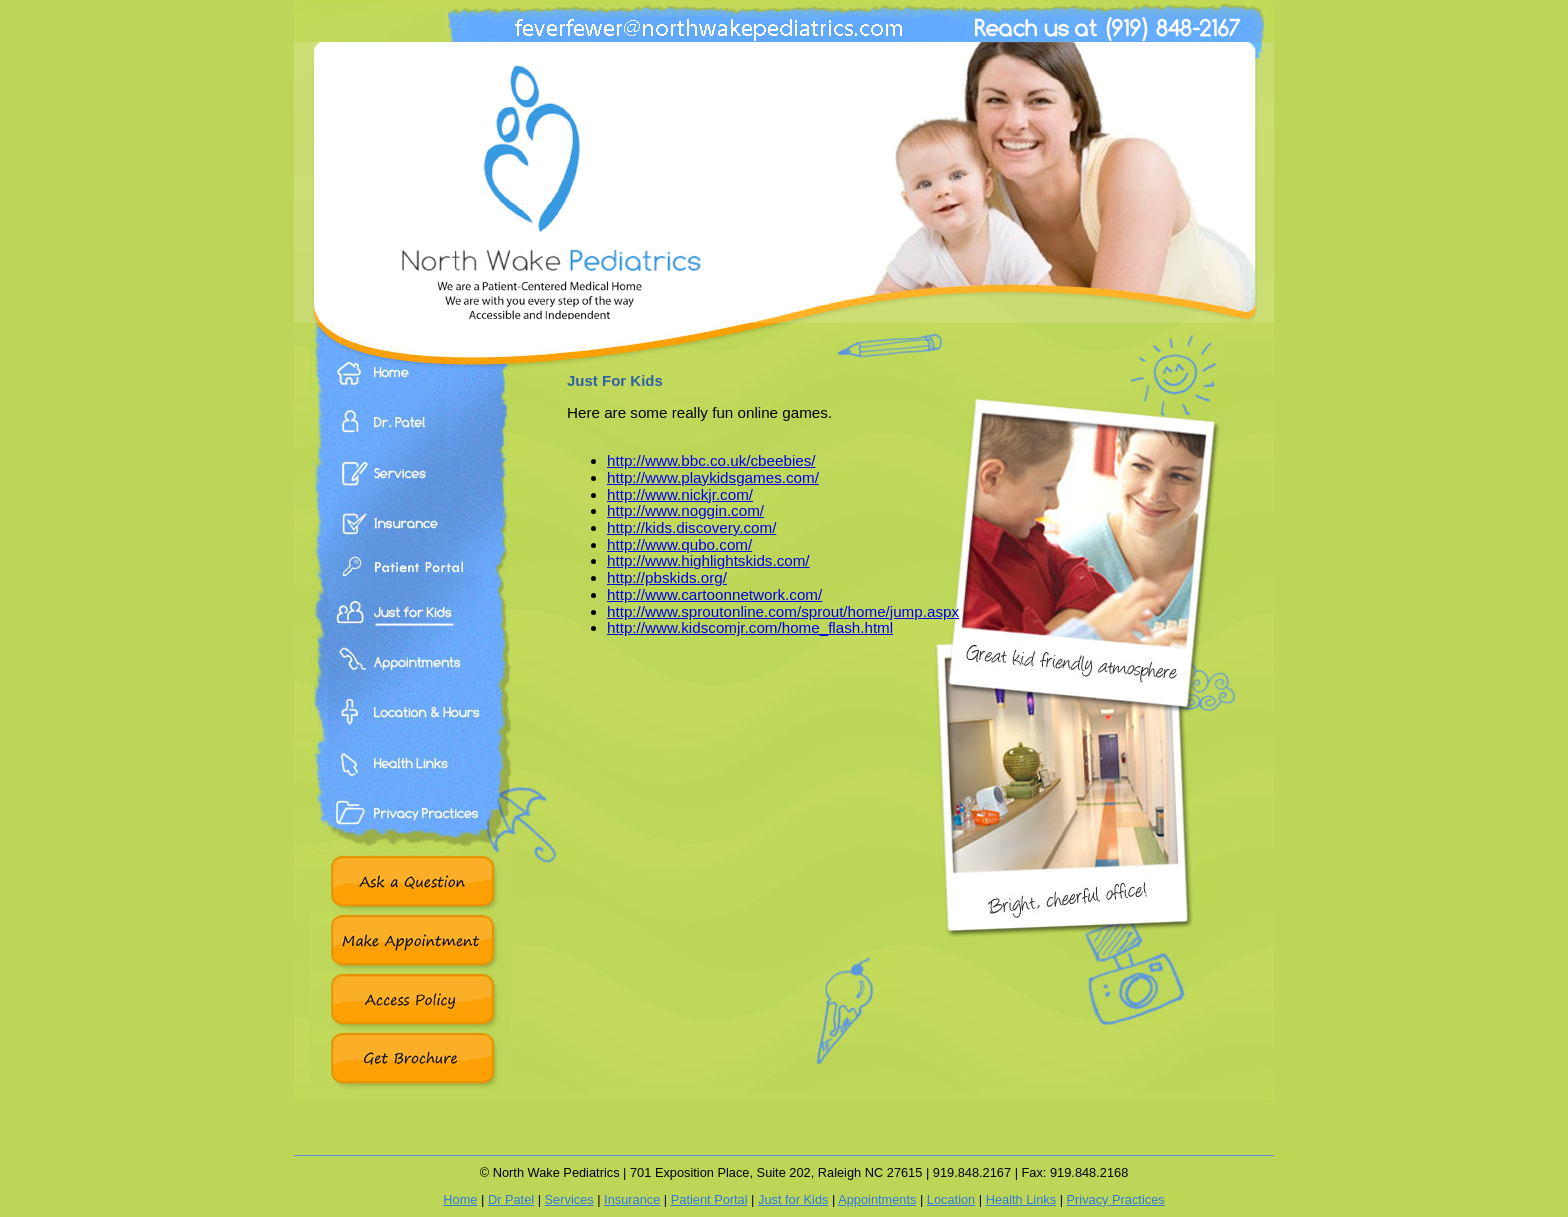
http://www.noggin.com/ (685, 510)
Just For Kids (410, 635)
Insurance (410, 535)
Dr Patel (511, 1199)
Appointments (410, 685)
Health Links (410, 785)
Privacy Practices (410, 835)
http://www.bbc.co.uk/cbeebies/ (711, 460)
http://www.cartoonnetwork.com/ (714, 594)
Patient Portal (410, 585)
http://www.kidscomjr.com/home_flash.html (750, 627)
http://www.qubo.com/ (679, 544)
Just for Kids (793, 1199)
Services (410, 485)
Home (410, 387)
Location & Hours (410, 735)
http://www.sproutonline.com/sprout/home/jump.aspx (783, 611)
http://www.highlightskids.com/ (708, 560)
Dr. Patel (410, 436)
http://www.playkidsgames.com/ (713, 477)
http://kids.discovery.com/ (691, 527)
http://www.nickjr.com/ (680, 494)
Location (951, 1199)
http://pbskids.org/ (667, 577)
